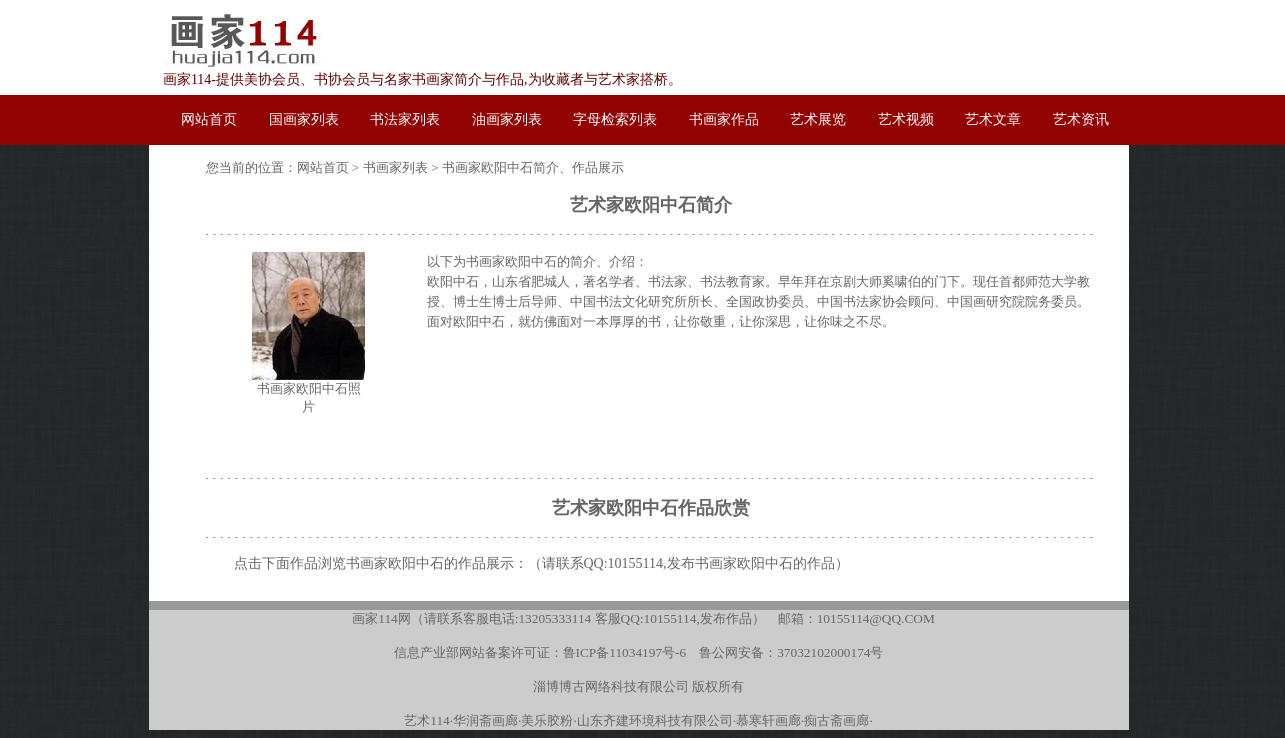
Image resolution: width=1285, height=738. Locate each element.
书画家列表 (395, 167)
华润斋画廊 (485, 720)
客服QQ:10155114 (646, 618)
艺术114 (427, 720)
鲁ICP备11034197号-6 (625, 652)
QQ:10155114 (624, 563)
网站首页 (323, 167)
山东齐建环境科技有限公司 (655, 720)
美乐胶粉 (547, 720)
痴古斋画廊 (836, 720)
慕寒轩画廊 (768, 720)
